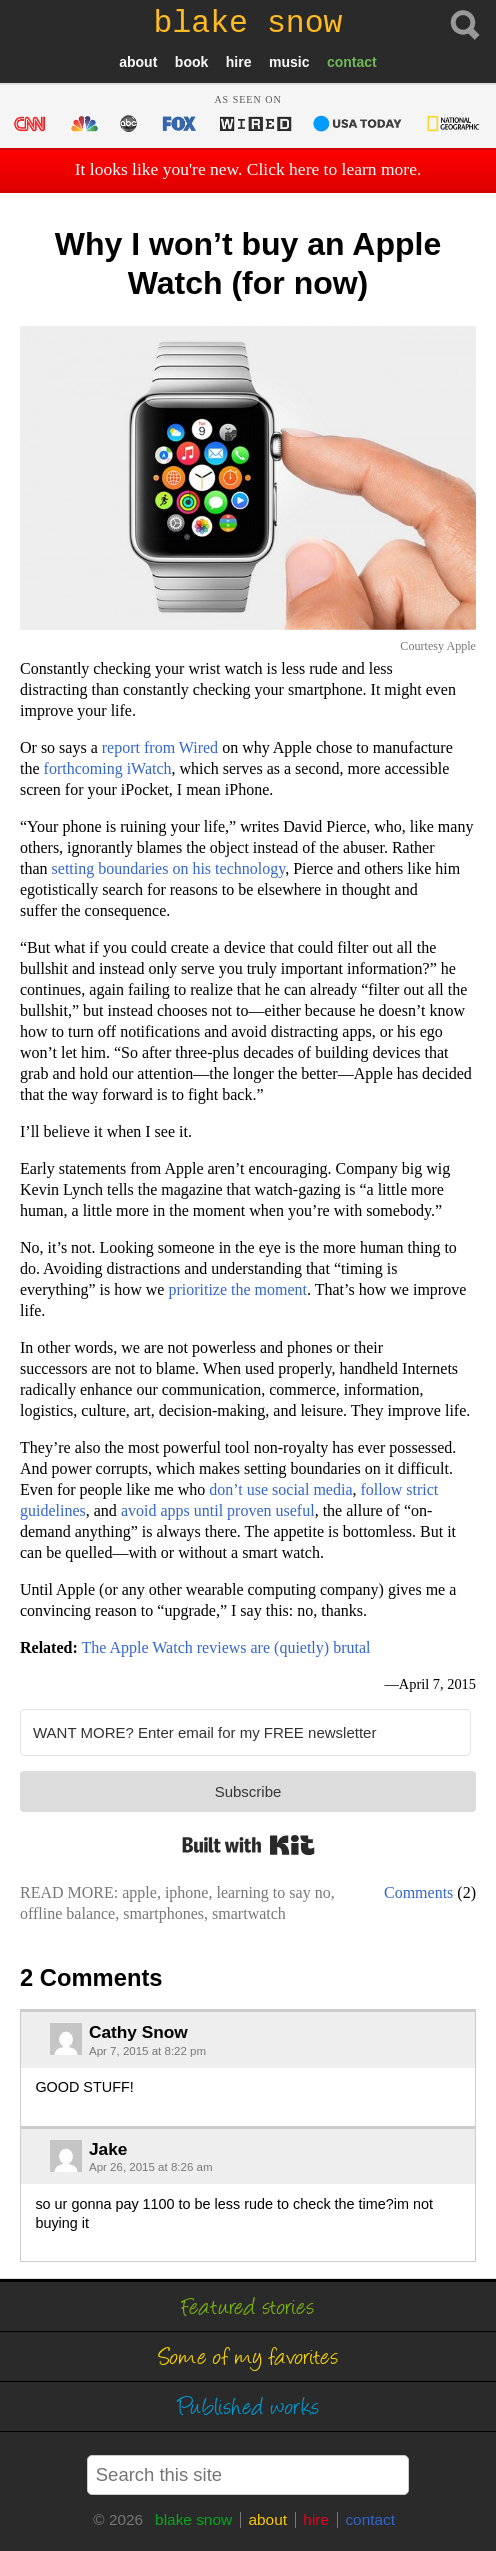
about (138, 62)
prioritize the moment (237, 1289)
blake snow (193, 2519)
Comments (418, 1892)
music (289, 62)
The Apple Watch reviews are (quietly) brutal (225, 1647)
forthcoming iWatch (108, 768)
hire (239, 62)
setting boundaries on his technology (169, 868)
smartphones (163, 1913)
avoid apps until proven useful (218, 1510)
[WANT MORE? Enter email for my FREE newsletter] (245, 1732)
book (191, 62)
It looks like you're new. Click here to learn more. (248, 169)
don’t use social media (280, 1489)
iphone (187, 1892)
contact (352, 62)
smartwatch (249, 1913)
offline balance (67, 1913)
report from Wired (160, 747)
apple (139, 1892)
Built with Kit (248, 1845)
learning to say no (273, 1892)
